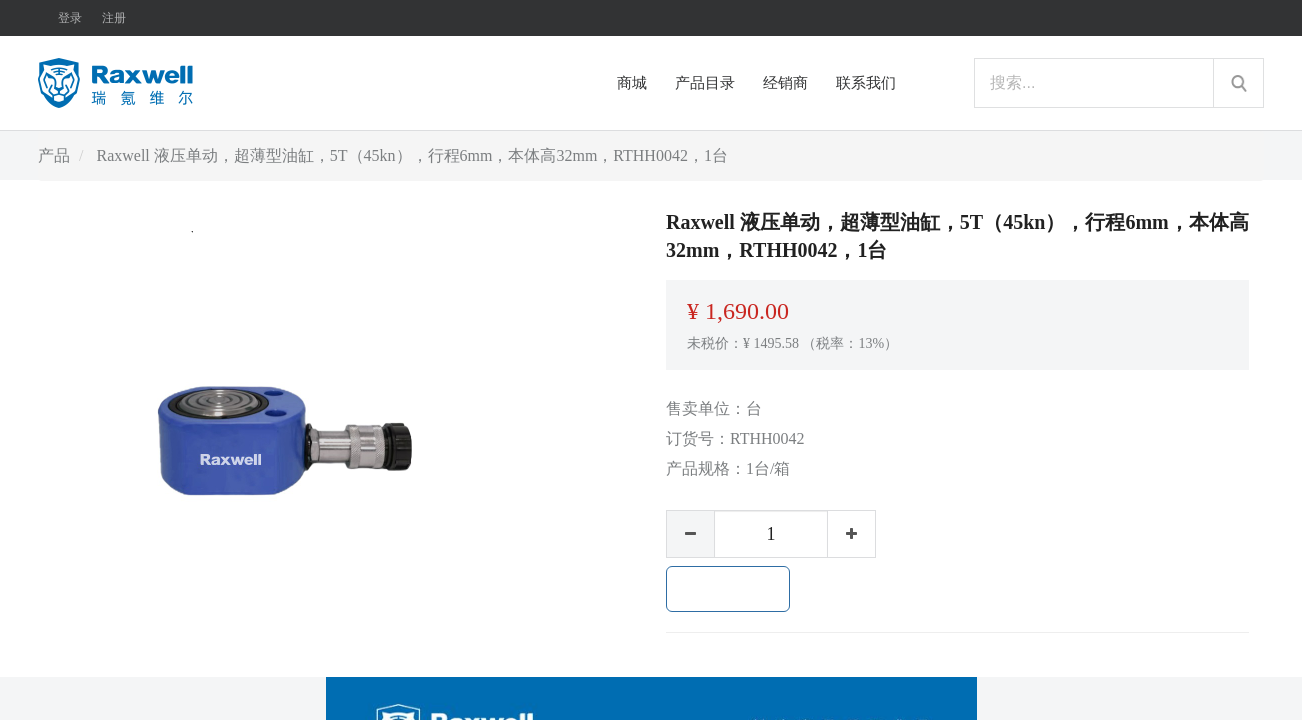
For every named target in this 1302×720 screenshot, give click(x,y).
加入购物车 (728, 589)
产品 (54, 155)
